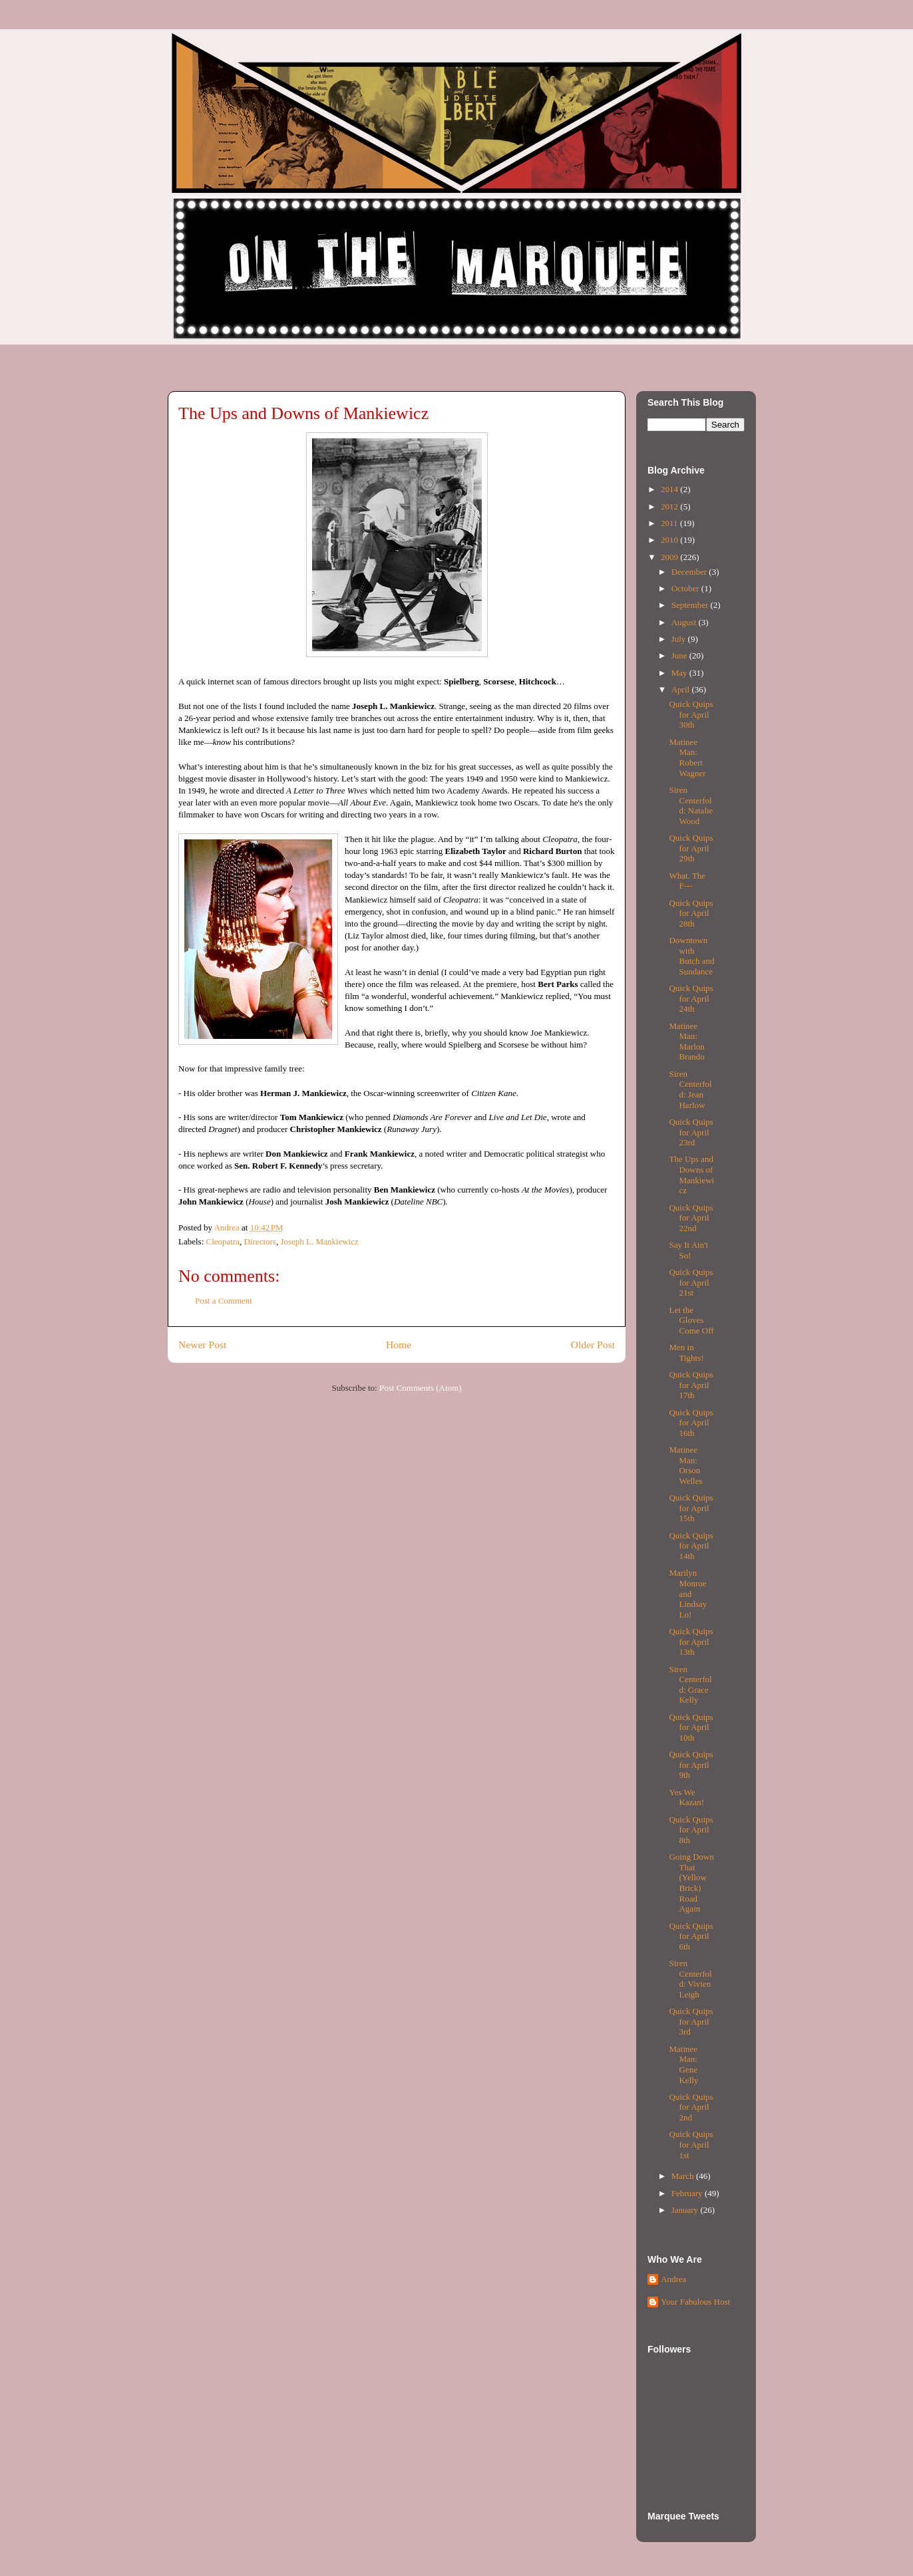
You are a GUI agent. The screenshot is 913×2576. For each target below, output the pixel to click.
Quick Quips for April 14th (691, 1545)
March (683, 2176)
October (686, 588)
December (690, 572)
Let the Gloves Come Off (691, 1320)
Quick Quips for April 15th (691, 1508)
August (685, 622)
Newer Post (202, 1344)
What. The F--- (687, 881)
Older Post (593, 1344)
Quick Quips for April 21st (691, 1282)
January (686, 2210)
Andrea (673, 2279)
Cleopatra (223, 1241)
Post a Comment (223, 1301)
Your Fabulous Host (695, 2302)
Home (398, 1344)
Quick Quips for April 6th (691, 1936)
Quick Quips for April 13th (691, 1641)
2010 (670, 540)
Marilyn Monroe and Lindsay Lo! (688, 1593)
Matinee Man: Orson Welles (685, 1465)
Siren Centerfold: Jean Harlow (690, 1089)
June (680, 655)
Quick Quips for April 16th (691, 1422)
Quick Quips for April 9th (691, 1764)
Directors (260, 1241)
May (680, 673)
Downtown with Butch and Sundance (691, 955)
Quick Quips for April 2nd (691, 2107)
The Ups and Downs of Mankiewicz (691, 1174)
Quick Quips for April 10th (691, 1727)
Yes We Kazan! (686, 1797)
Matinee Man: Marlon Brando (686, 1041)
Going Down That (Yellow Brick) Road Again (691, 1883)
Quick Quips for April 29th (691, 848)
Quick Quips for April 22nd (691, 1218)
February (688, 2193)
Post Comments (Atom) (420, 1388)
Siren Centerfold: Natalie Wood (691, 805)
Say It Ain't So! (688, 1250)
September (691, 605)
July (679, 639)
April (681, 689)
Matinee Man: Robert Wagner (687, 757)
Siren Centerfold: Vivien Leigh (690, 1978)
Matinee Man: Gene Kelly (683, 2064)
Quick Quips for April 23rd (691, 1132)
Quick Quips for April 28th (691, 913)
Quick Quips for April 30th (691, 714)
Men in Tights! (686, 1352)
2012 (670, 506)
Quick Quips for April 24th (691, 998)
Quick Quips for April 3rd (691, 2021)
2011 (670, 523)
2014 (670, 489)
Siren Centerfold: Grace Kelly (690, 1684)
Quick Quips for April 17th (691, 1384)
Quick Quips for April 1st (691, 2144)
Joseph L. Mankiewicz (319, 1241)
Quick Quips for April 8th (691, 1829)
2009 (670, 557)
